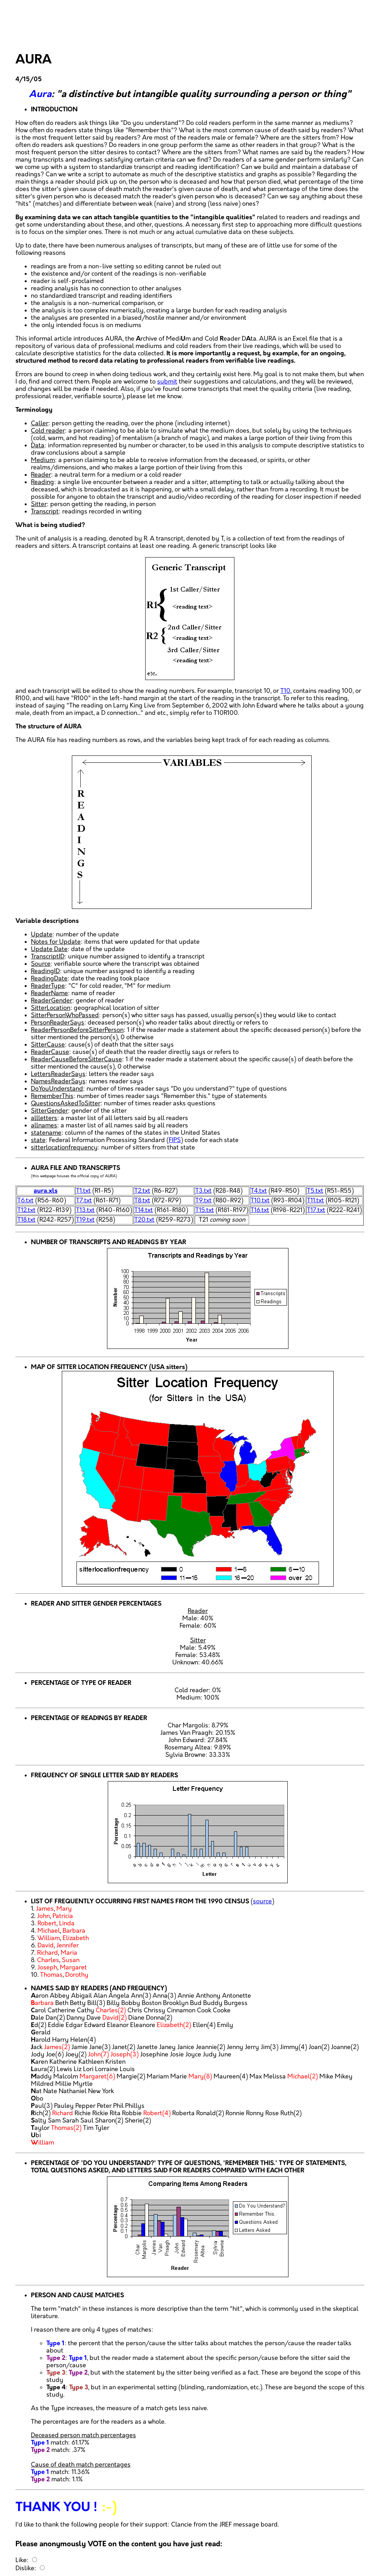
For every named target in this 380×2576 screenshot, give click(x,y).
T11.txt (315, 1200)
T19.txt (85, 1220)
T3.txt (203, 1191)
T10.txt (260, 1200)
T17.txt (316, 1210)
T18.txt (26, 1220)
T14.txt (143, 1210)
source (262, 1901)
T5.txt (315, 1191)
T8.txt (142, 1200)
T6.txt (25, 1200)
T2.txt (142, 1191)
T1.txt (83, 1191)
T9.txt (203, 1200)
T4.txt (259, 1191)
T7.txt (84, 1200)
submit (167, 381)
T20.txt (144, 1220)
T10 (285, 691)
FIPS (175, 1140)
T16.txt (260, 1210)
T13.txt (85, 1210)
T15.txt (204, 1210)
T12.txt (26, 1210)
